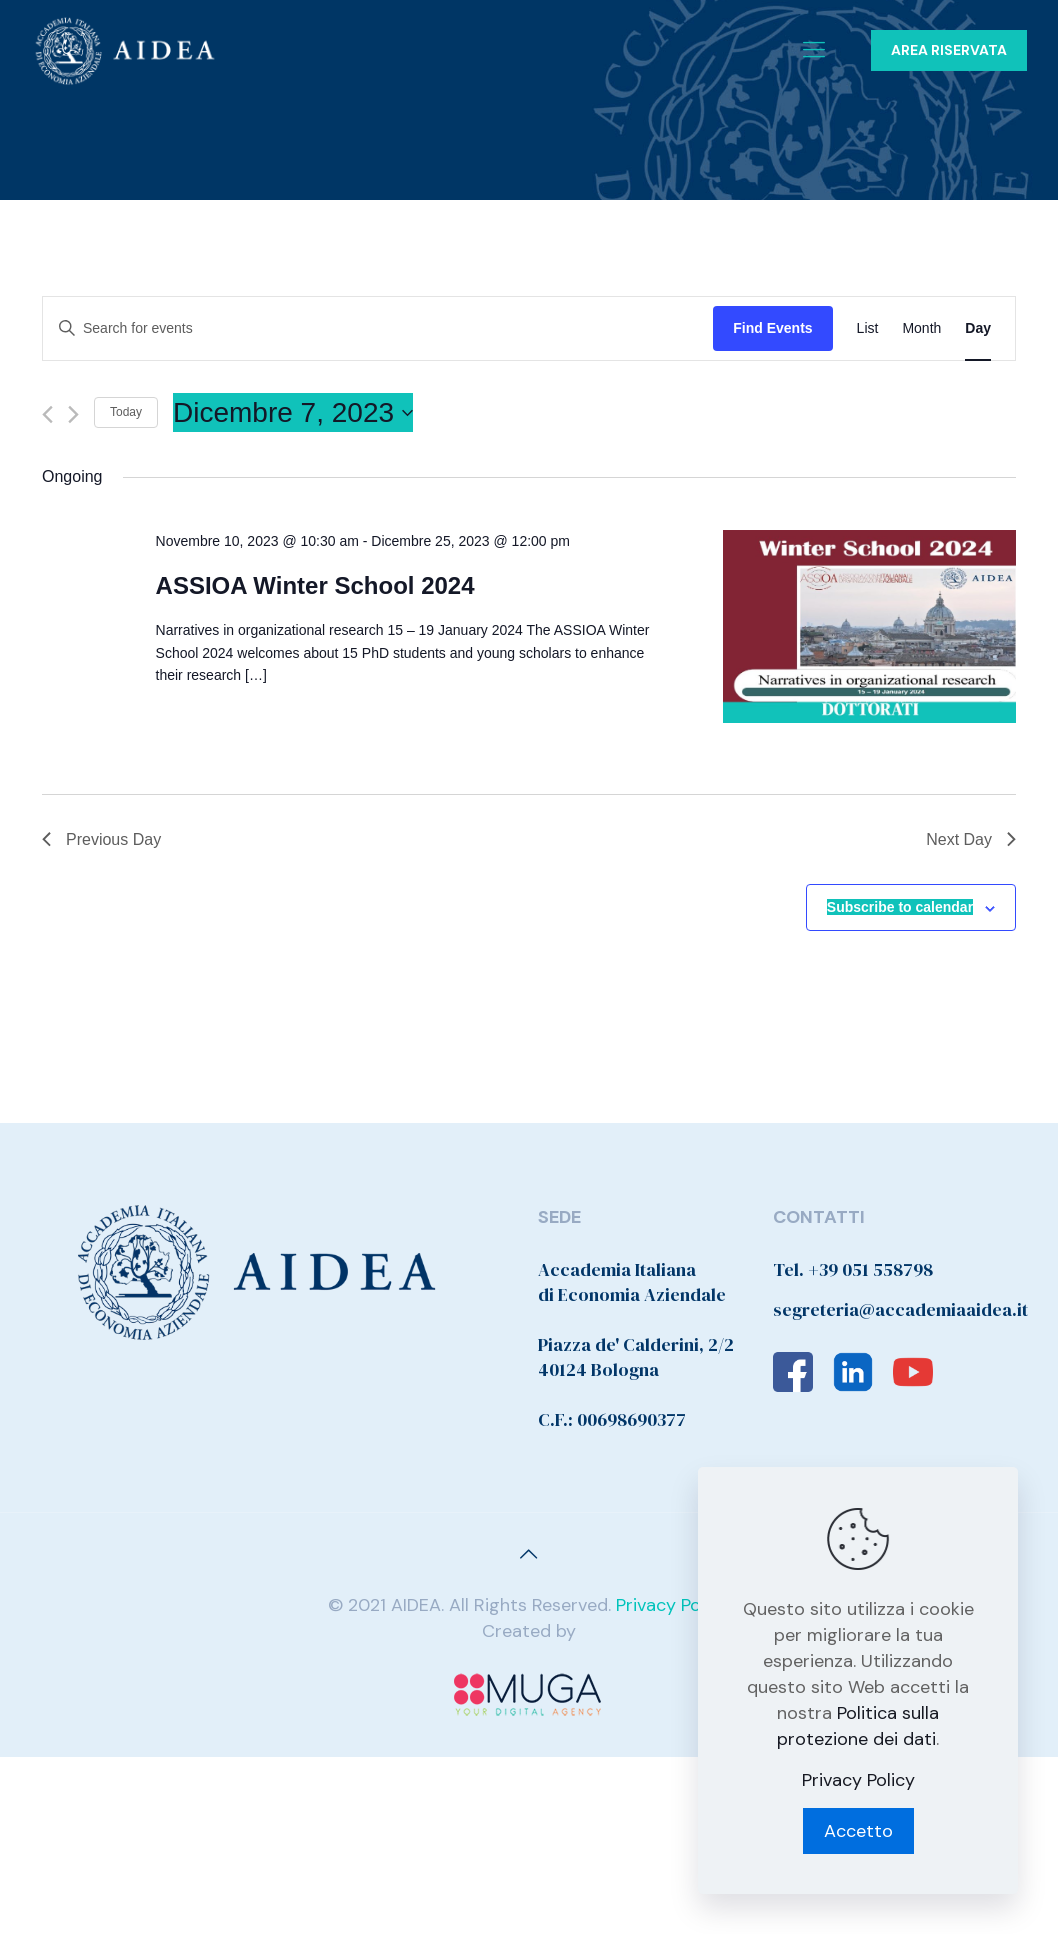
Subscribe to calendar (900, 907)
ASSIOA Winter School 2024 (315, 585)
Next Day (971, 839)
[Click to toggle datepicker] (293, 413)
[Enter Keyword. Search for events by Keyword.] (378, 328)
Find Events (772, 328)
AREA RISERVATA (949, 50)
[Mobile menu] (814, 50)
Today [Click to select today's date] (126, 412)
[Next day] (73, 414)
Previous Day (101, 839)
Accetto (858, 1831)
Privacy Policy (672, 1605)
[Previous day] (47, 414)
